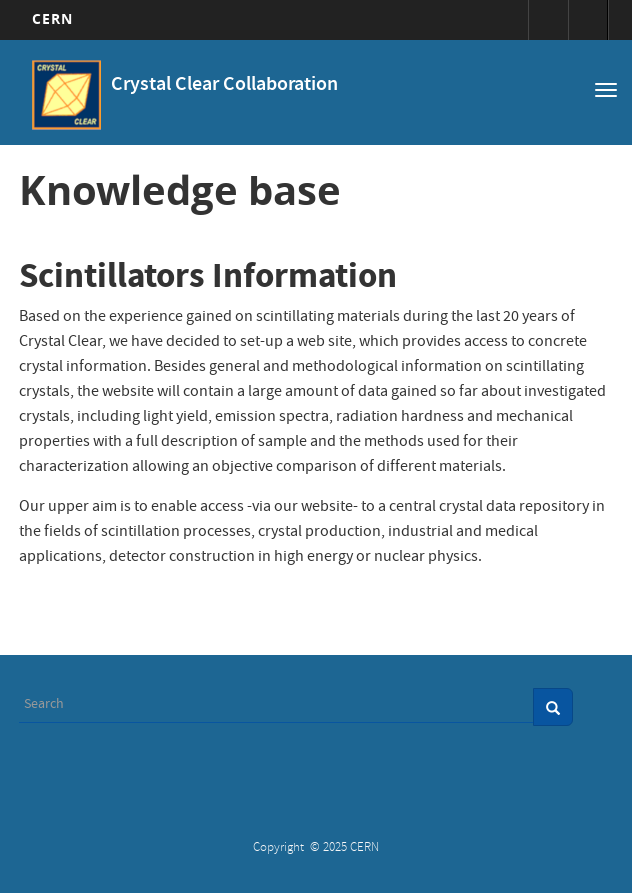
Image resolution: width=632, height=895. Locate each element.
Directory (588, 20)
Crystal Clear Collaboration (224, 85)
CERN (52, 18)
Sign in (548, 20)
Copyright (280, 848)
